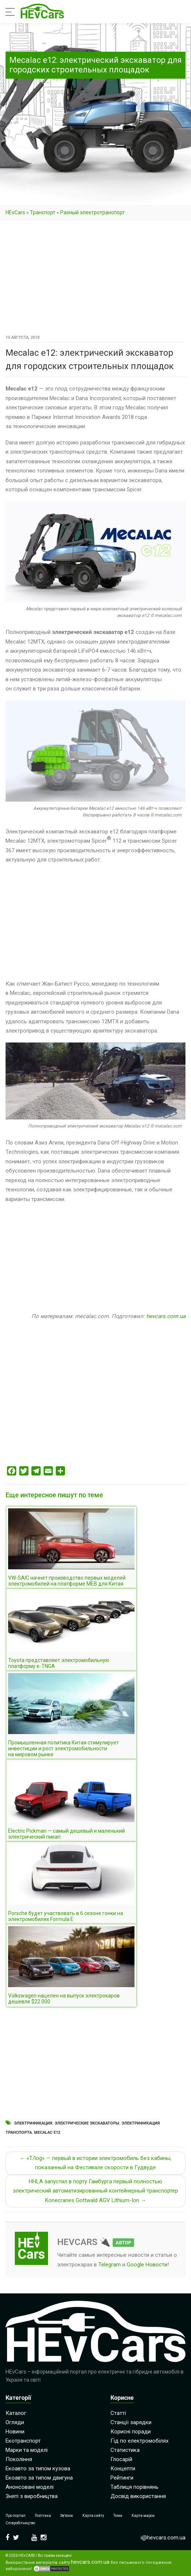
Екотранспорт (23, 2440)
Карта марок (143, 2516)
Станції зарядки (130, 2422)
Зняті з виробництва (32, 2496)
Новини (15, 2431)
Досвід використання (138, 2496)
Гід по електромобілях (139, 2440)
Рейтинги (121, 2477)
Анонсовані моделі (30, 2487)
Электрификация (33, 2123)
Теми (117, 2516)
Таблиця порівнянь (134, 2487)
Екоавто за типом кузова (38, 2468)
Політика (43, 2516)
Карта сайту (93, 2516)
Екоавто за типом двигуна (39, 2477)
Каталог (16, 2413)
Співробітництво (20, 2523)
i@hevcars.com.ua (163, 2537)
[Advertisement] (95, 278)
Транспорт (42, 212)
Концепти (122, 2468)
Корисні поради (130, 2431)
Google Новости (147, 2264)
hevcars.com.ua (165, 1316)
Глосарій (121, 2459)
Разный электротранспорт (92, 212)
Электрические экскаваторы (87, 2123)
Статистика (125, 2450)
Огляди (15, 2422)
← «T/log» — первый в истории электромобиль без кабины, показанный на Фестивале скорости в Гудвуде (95, 2163)
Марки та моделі (27, 2450)
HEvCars (15, 212)
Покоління (19, 2459)
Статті (118, 2413)
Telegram (109, 2264)
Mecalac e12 (47, 2132)
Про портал (15, 2516)
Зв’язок (66, 2516)
